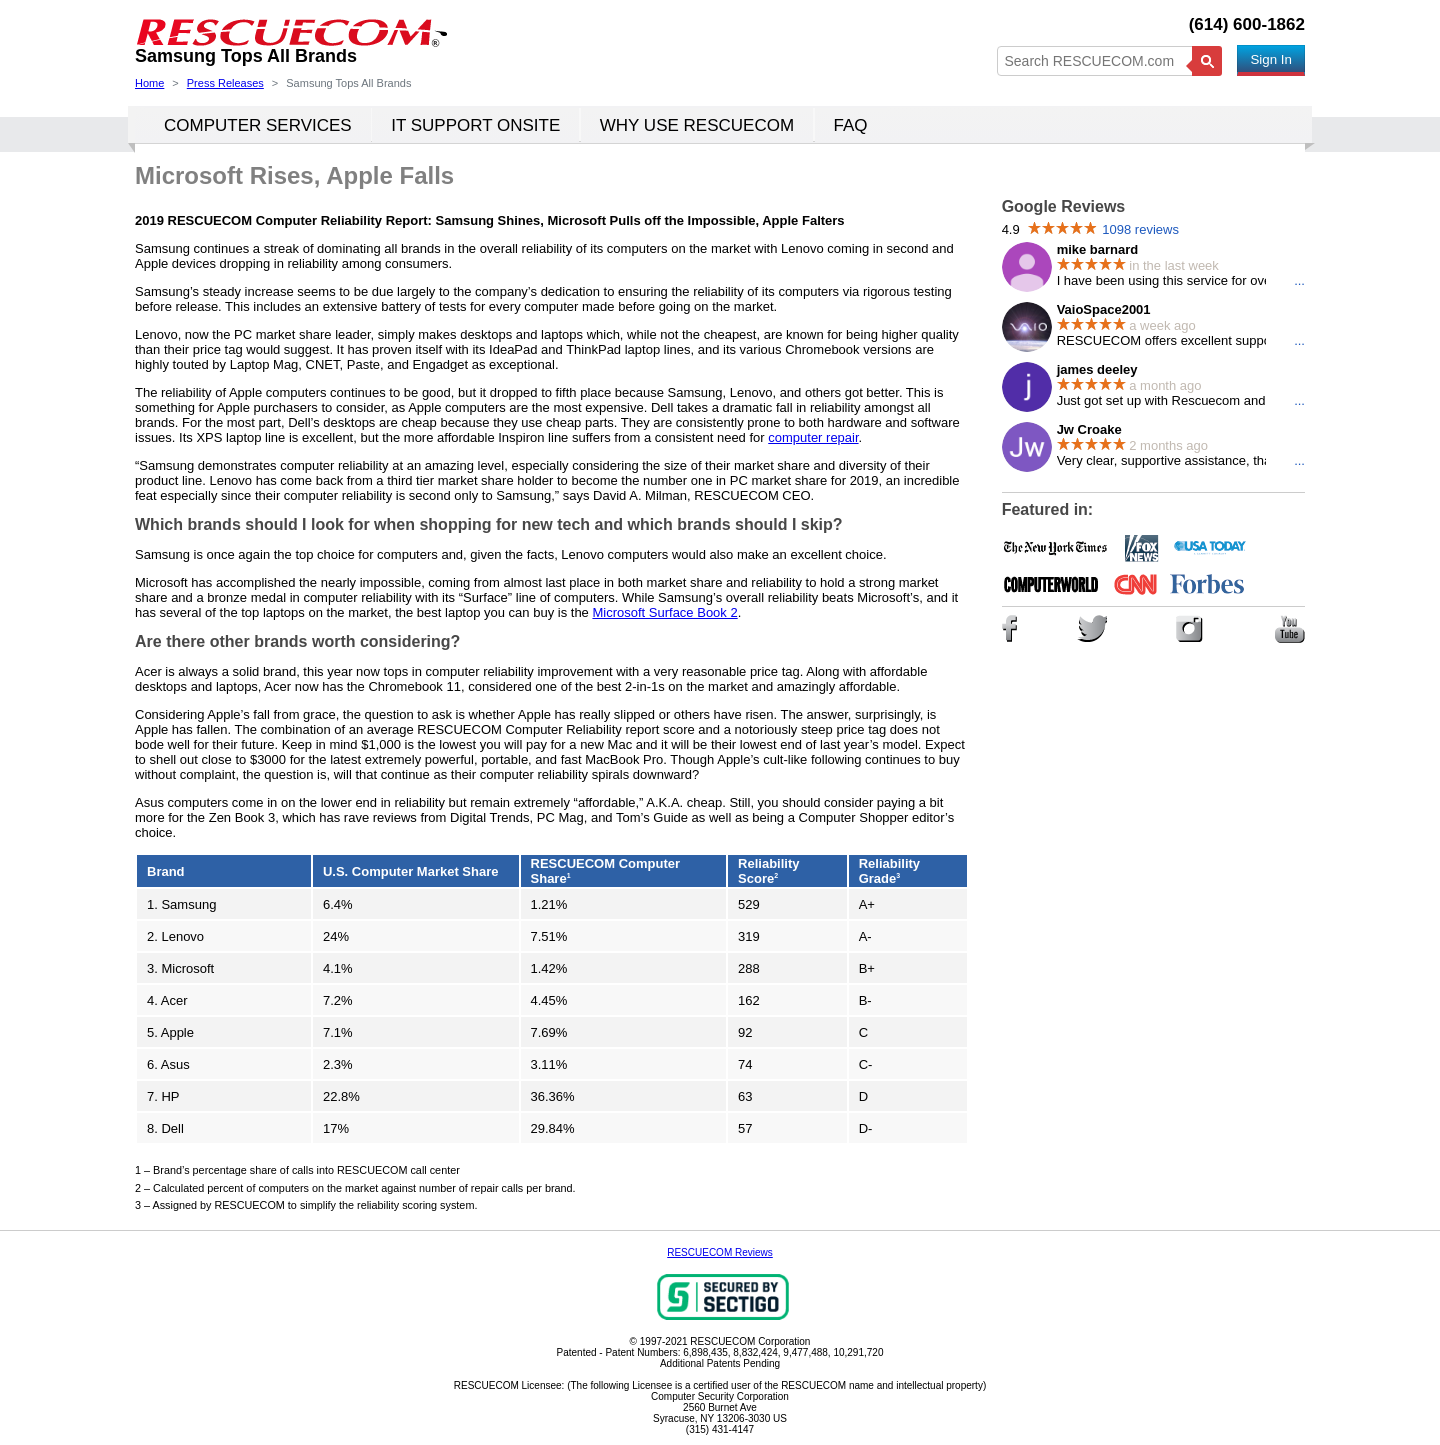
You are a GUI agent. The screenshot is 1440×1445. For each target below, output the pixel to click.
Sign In (1271, 59)
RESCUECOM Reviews (720, 1252)
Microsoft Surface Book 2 (664, 612)
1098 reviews (1140, 229)
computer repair (813, 437)
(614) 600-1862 (1247, 24)
